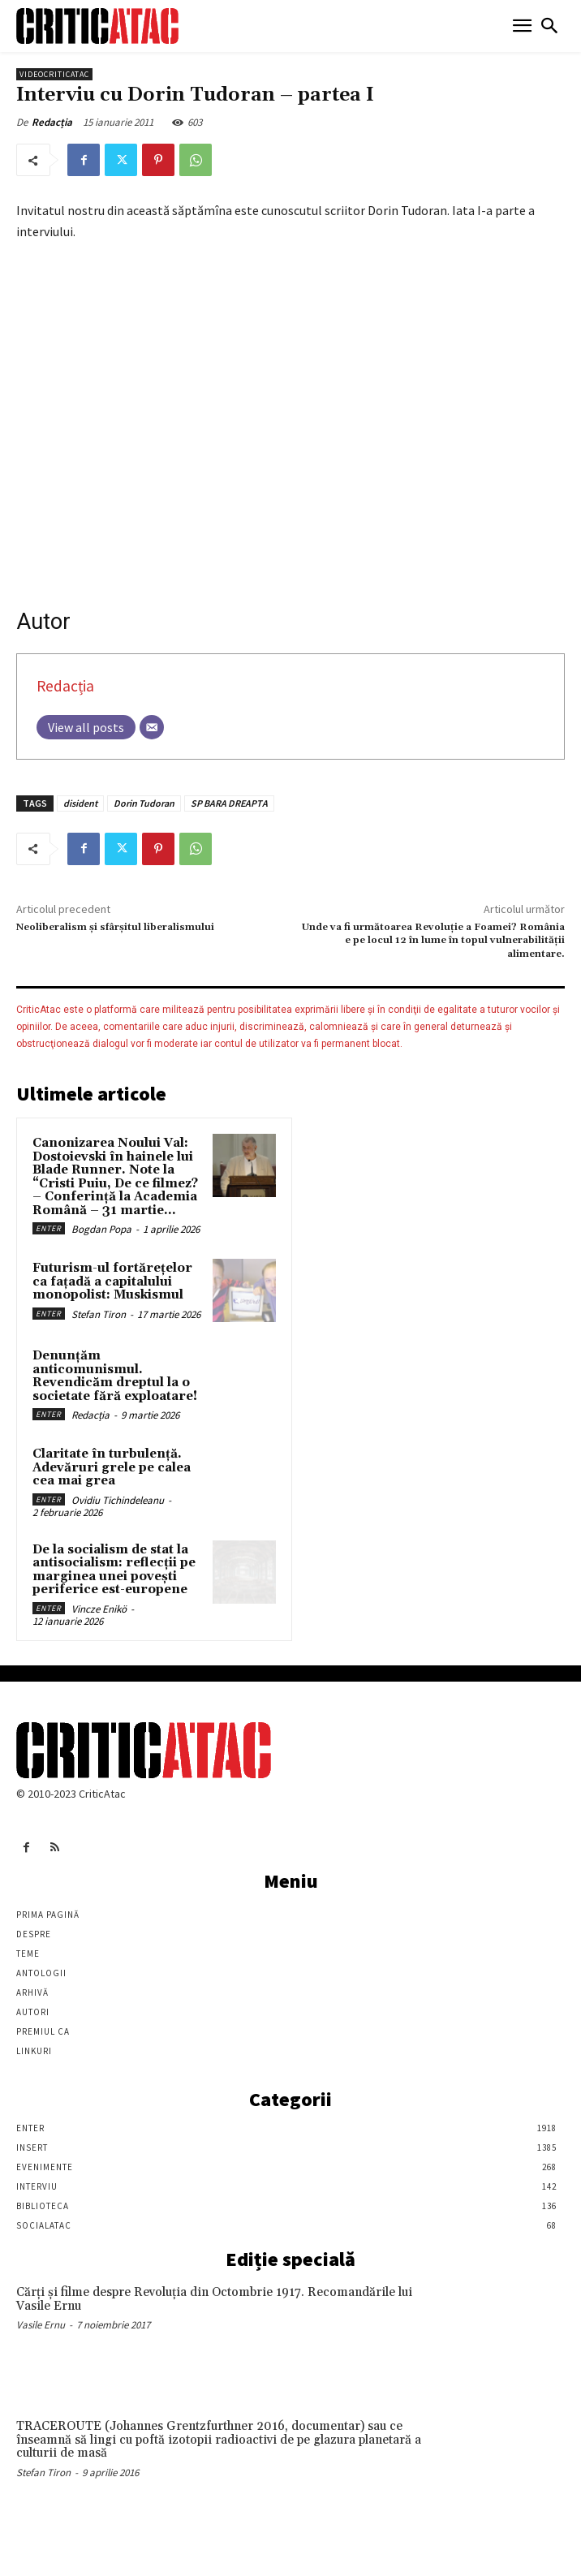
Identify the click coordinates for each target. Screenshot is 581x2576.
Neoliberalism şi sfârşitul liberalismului (115, 927)
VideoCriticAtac (54, 74)
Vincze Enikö (99, 1609)
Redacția (52, 122)
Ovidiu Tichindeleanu (117, 1500)
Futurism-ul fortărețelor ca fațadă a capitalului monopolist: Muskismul (112, 1281)
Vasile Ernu (40, 2325)
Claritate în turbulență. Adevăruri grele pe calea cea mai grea (111, 1467)
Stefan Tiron (98, 1314)
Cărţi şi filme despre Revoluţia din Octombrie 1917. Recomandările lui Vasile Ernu (214, 2299)
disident (80, 803)
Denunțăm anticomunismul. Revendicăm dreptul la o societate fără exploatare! (114, 1376)
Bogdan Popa (101, 1229)
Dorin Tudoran (144, 803)
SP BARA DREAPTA (229, 803)
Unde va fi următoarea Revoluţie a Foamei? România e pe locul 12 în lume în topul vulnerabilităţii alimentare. (433, 940)
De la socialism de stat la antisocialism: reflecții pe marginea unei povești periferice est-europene (114, 1570)
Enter (49, 1228)
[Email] (152, 727)
